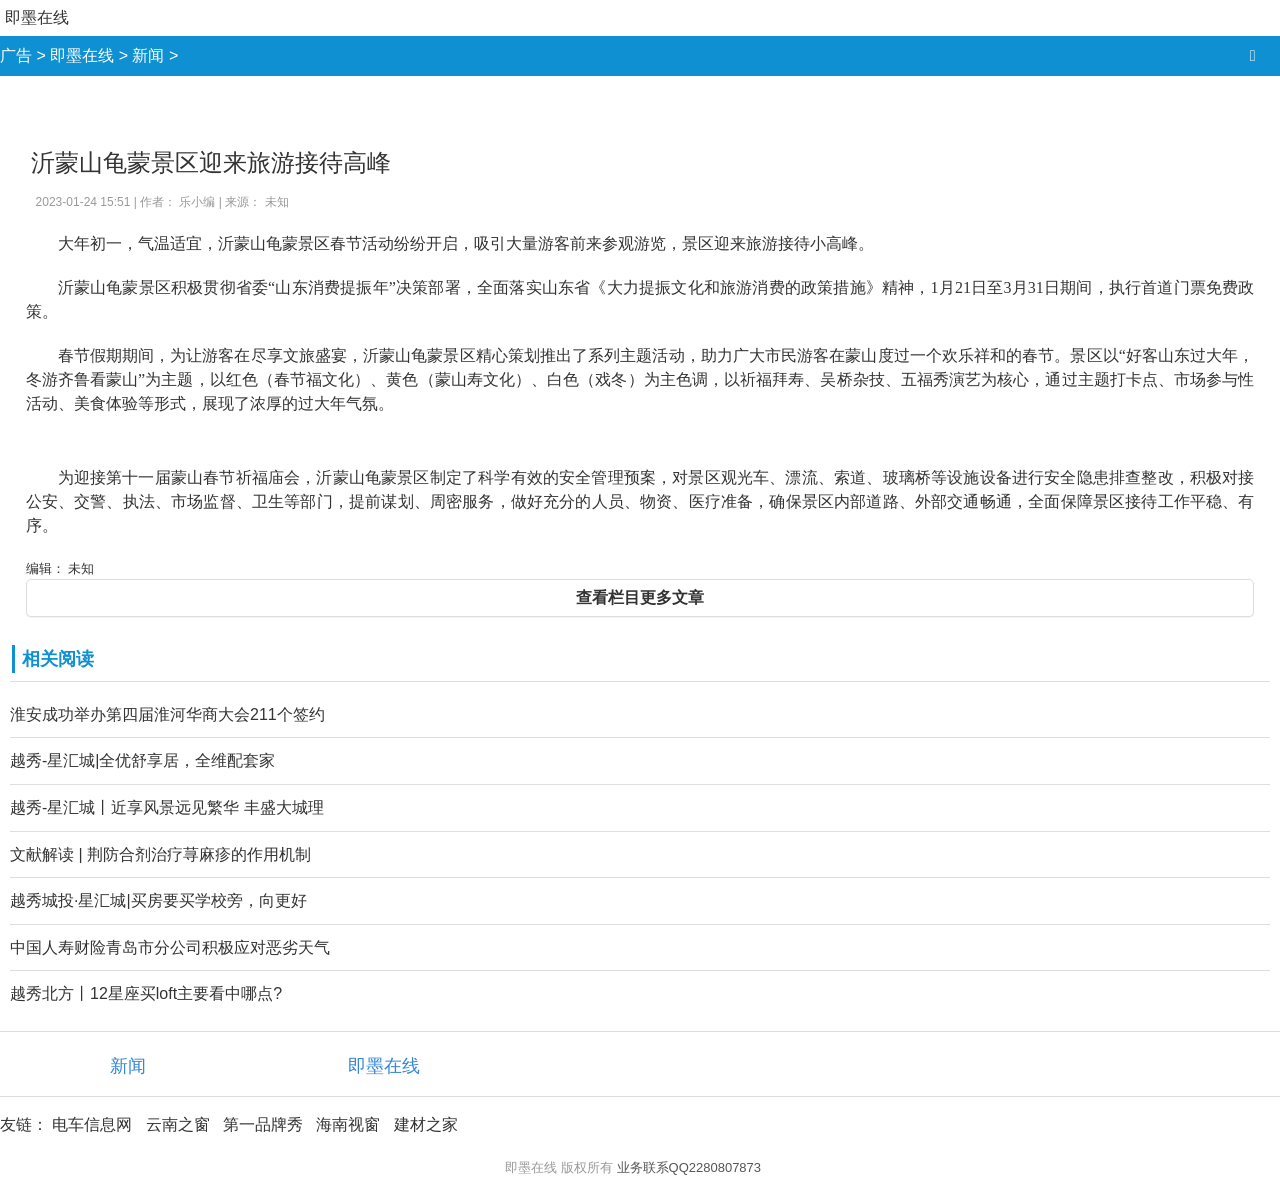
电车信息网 (92, 1124)
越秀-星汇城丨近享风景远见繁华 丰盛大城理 (167, 807)
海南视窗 (348, 1124)
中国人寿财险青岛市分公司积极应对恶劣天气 (170, 947)
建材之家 (426, 1124)
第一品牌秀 (263, 1124)
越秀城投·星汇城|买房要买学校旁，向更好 (158, 900)
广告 (16, 55)
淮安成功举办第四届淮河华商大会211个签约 (167, 714)
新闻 (148, 55)
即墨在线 (37, 17)
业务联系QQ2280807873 (689, 1167)
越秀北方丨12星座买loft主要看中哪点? (146, 993)
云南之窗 (178, 1124)
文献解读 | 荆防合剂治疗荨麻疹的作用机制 (160, 854)
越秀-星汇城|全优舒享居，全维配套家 (142, 760)
